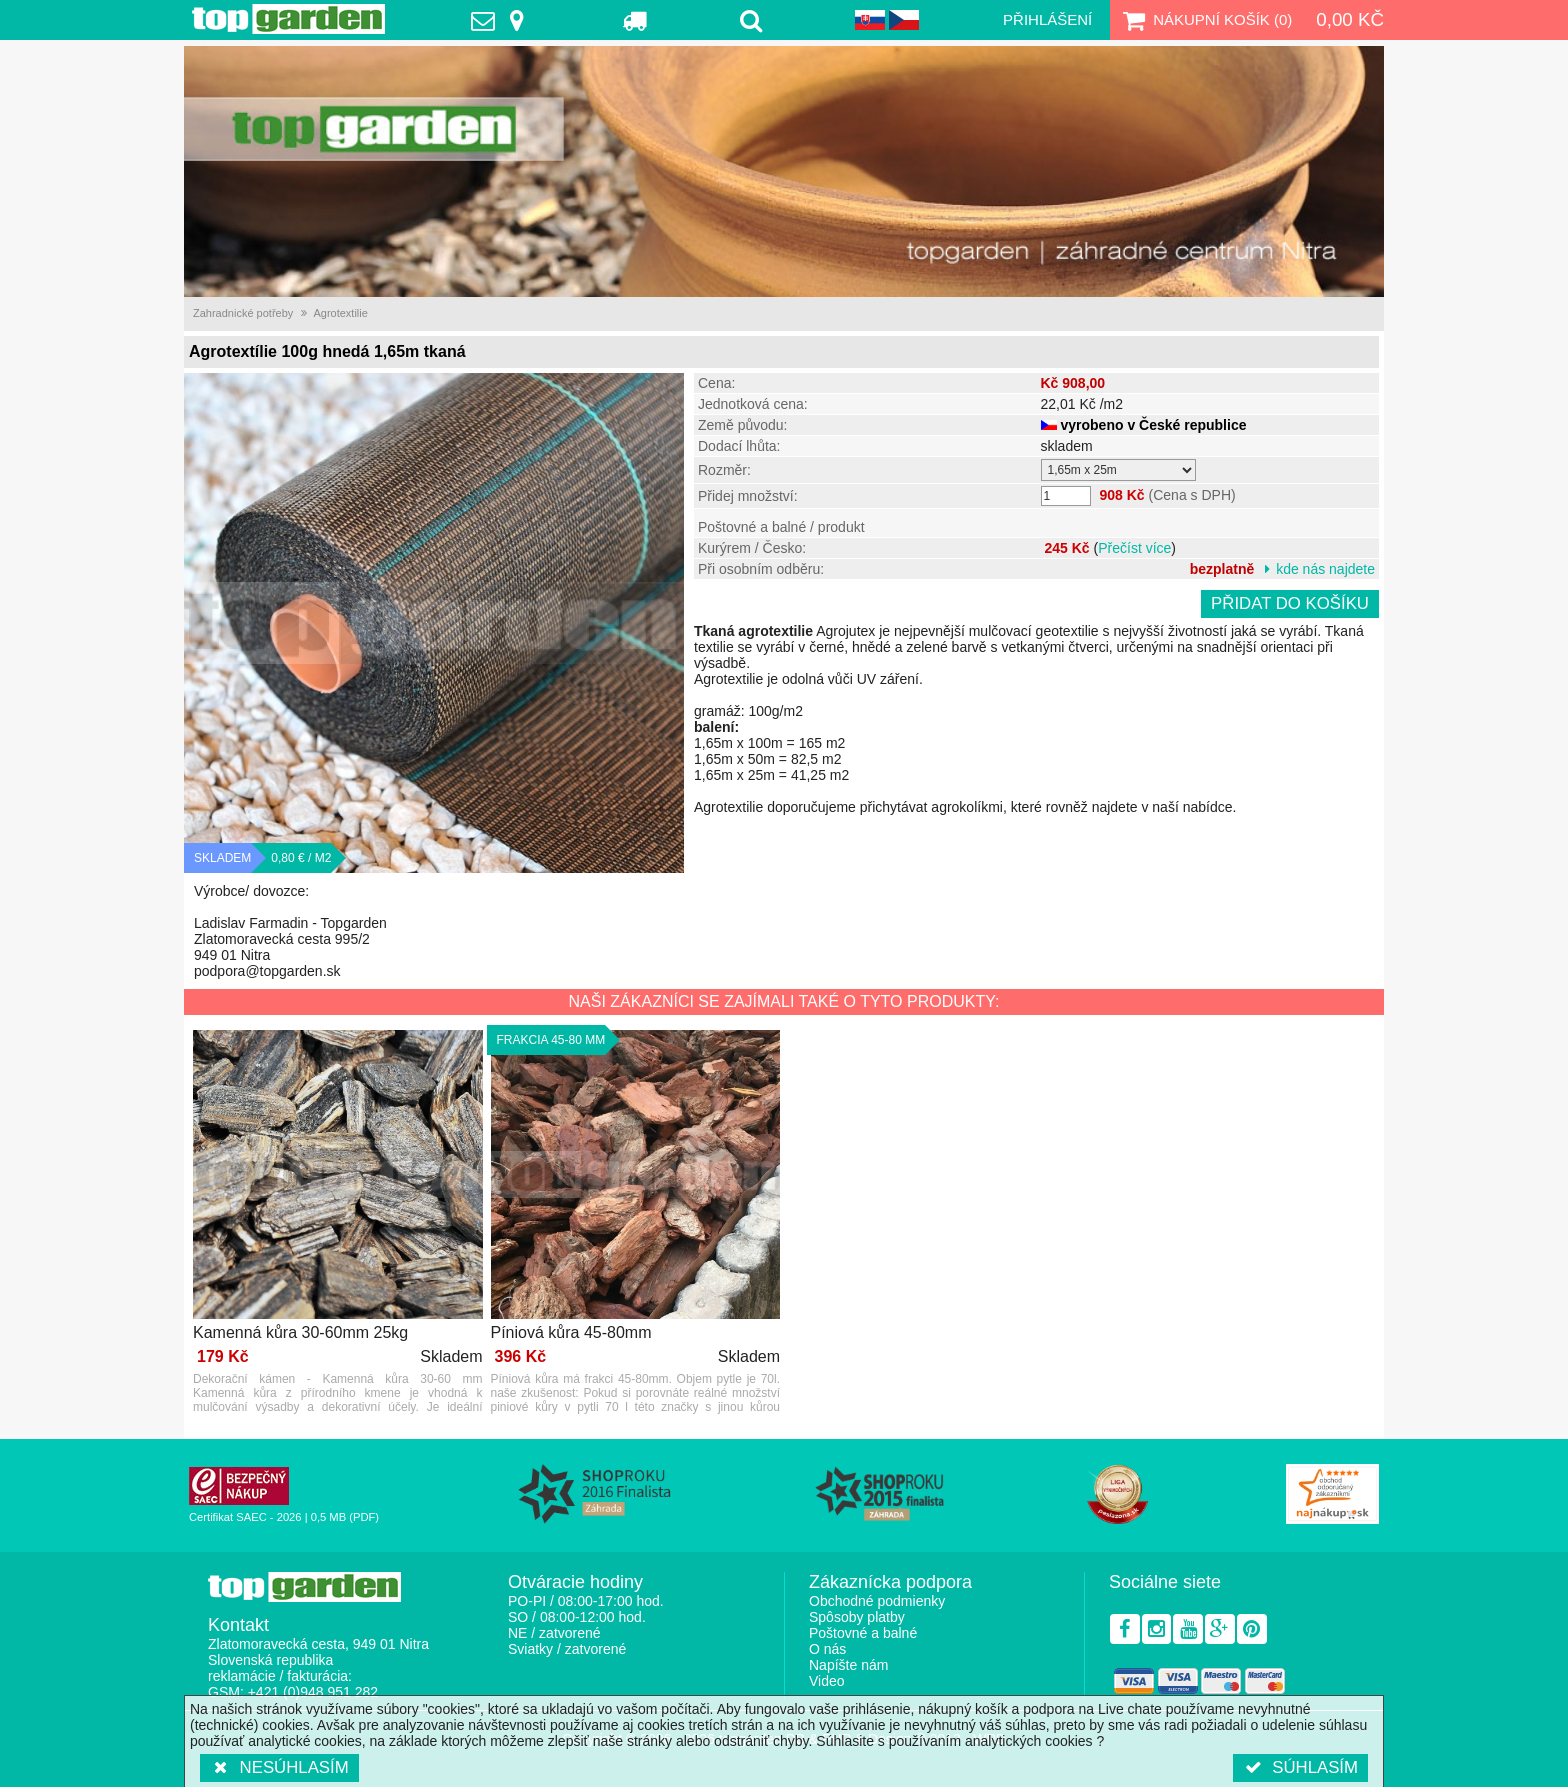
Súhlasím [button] (1300, 1767)
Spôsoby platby (857, 1617)
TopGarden (288, 19)
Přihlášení (1047, 19)
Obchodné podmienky (877, 1601)
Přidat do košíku (1290, 603)
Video (827, 1681)
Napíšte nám (848, 1665)
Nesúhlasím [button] (279, 1767)
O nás (827, 1649)
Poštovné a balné (863, 1633)
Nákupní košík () (1205, 20)
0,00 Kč (1350, 19)
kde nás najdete (1325, 569)
